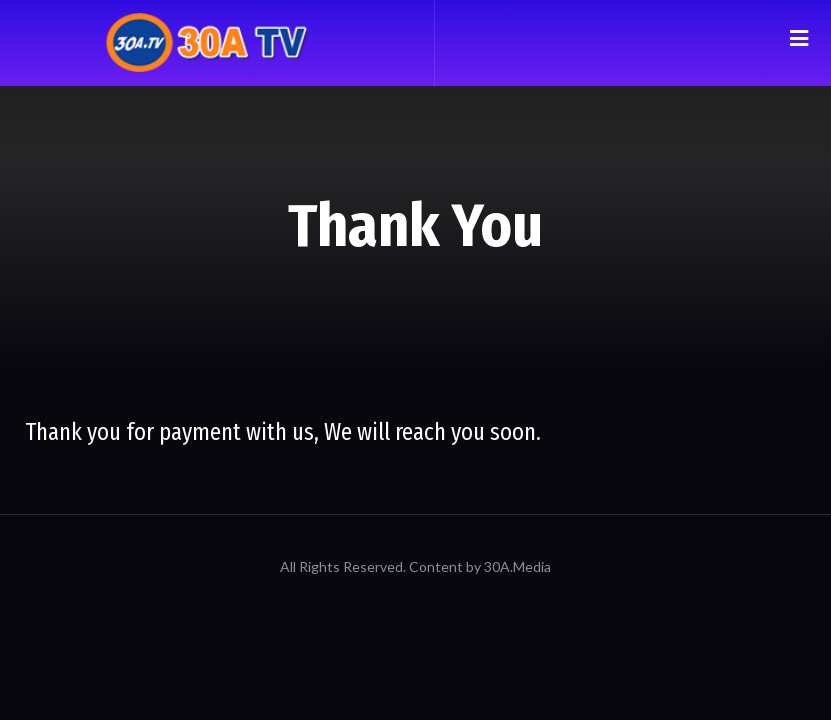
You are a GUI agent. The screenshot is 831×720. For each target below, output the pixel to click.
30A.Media (517, 566)
